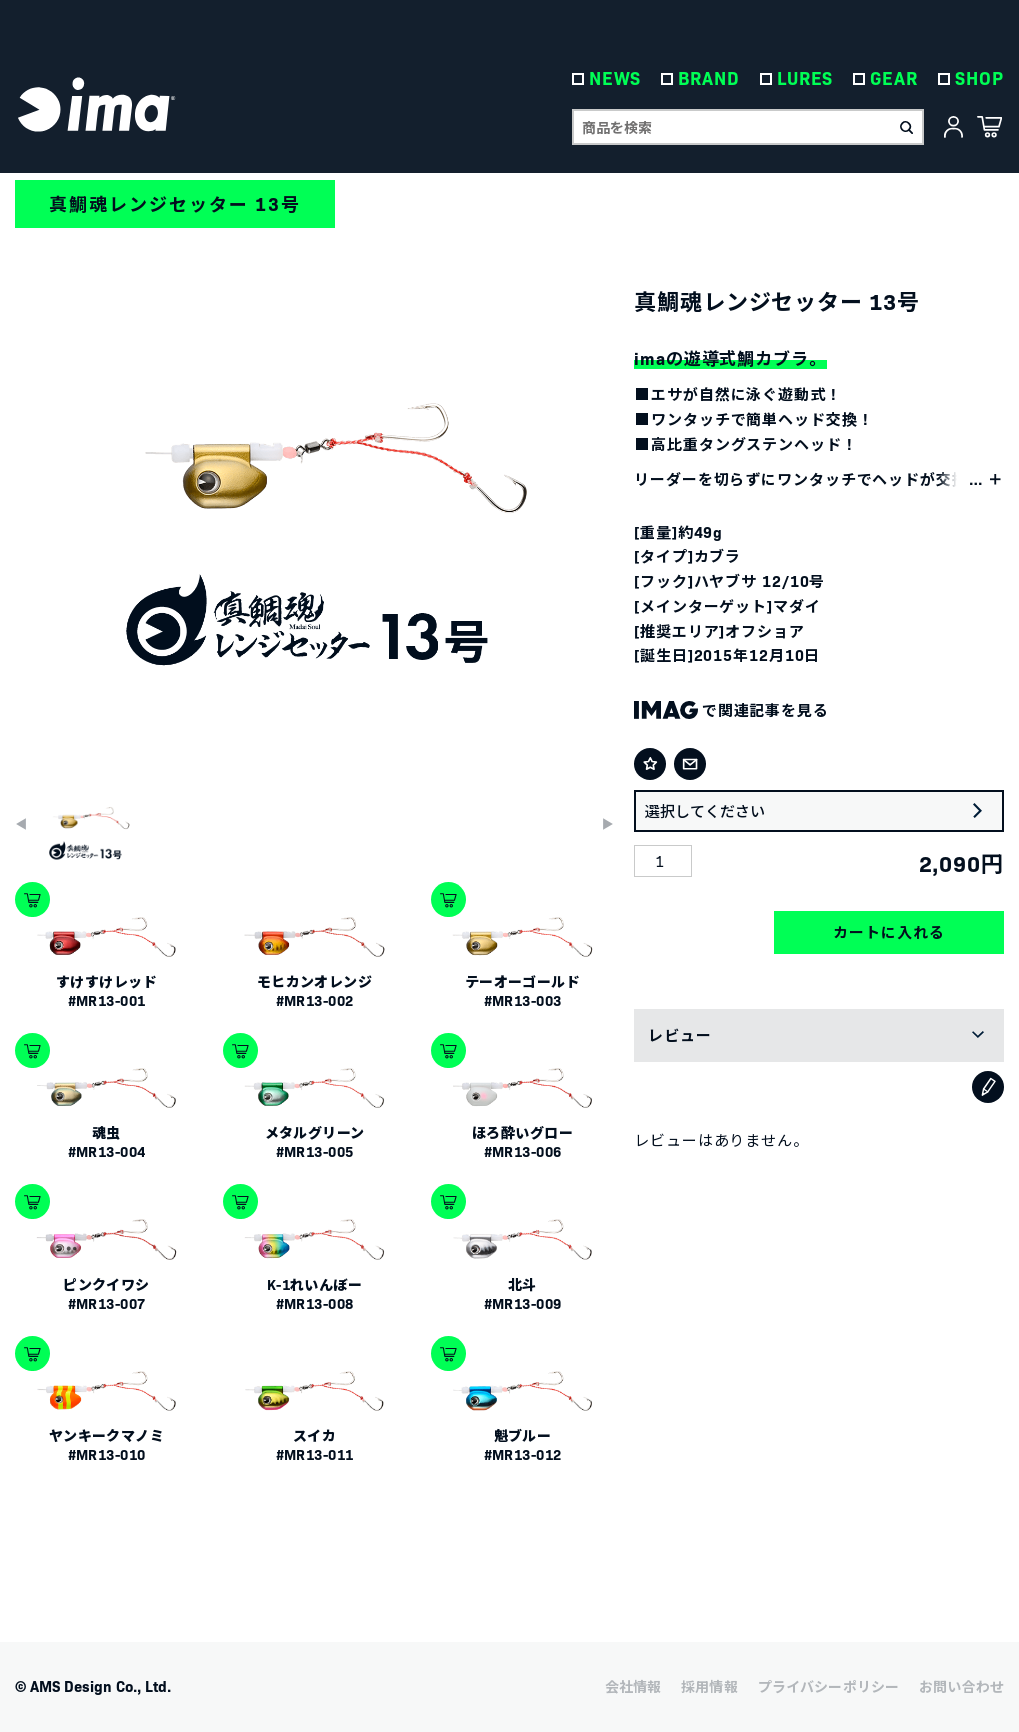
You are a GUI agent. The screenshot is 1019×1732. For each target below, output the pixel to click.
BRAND (710, 79)
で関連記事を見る (731, 709)
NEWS (615, 79)
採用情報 (709, 1686)
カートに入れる (888, 931)
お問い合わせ (961, 1686)
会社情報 (633, 1686)
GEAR (895, 79)
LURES (805, 79)
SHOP (979, 79)
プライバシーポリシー (828, 1686)
